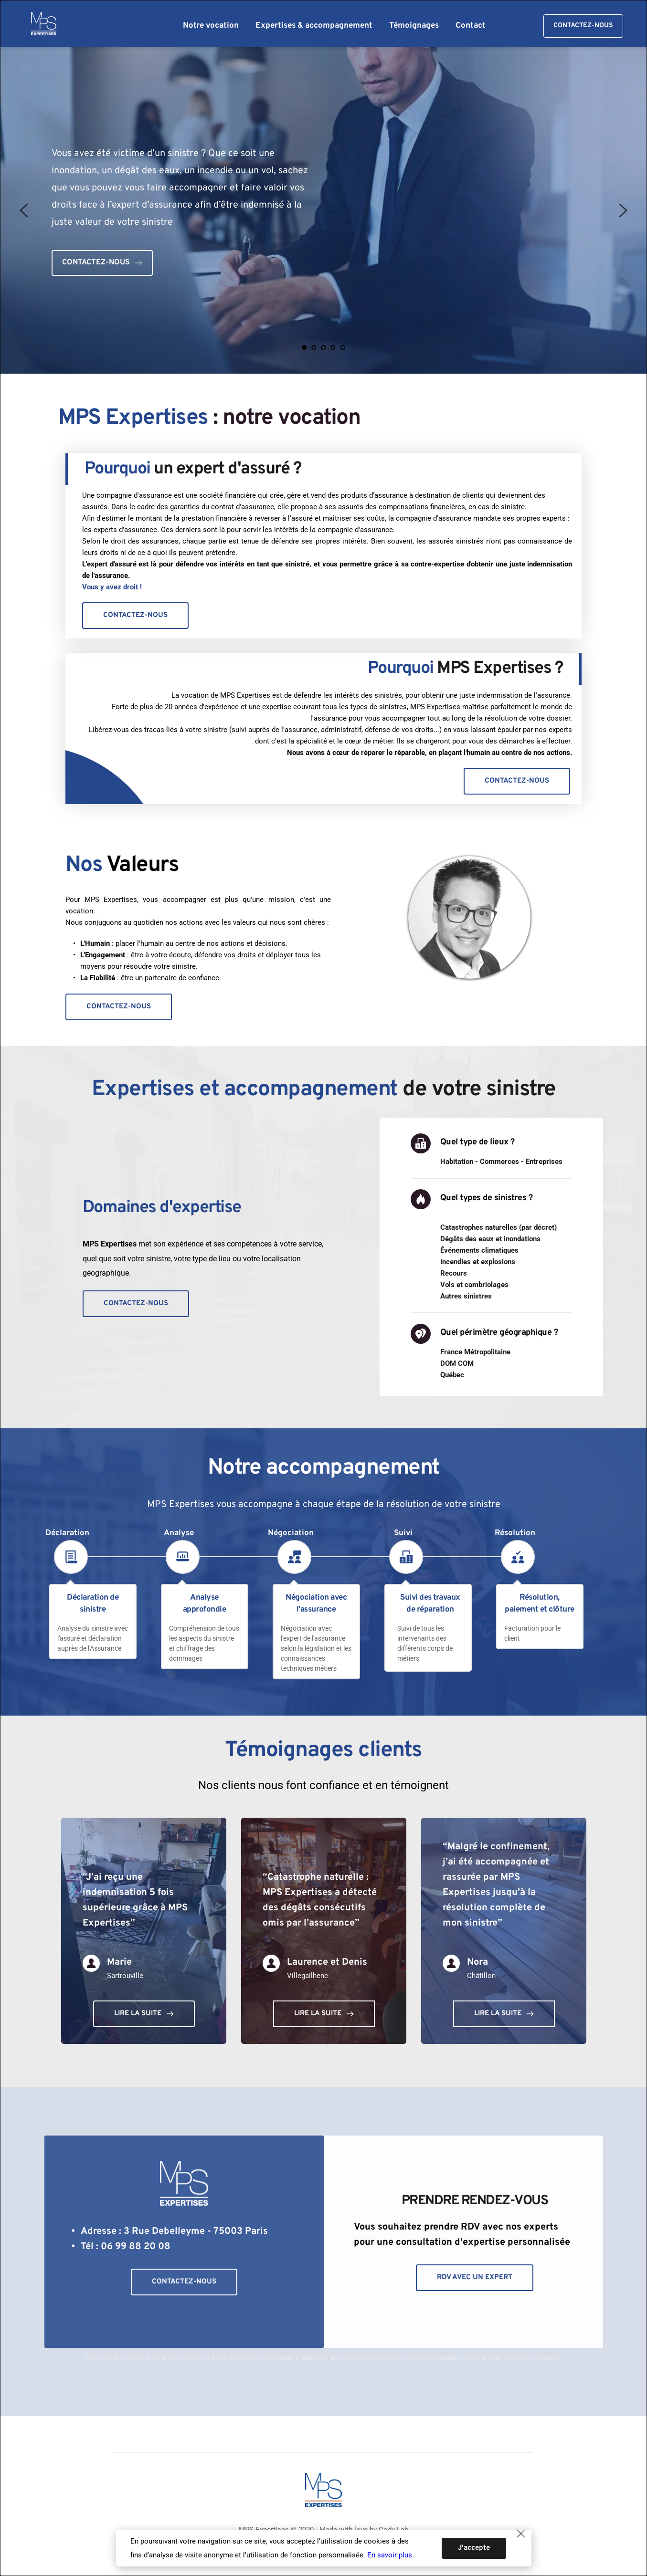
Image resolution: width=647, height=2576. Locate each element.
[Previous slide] (24, 210)
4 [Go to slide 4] (333, 347)
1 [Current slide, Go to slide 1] (304, 347)
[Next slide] (623, 210)
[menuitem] (210, 26)
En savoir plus (389, 2555)
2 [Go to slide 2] (314, 347)
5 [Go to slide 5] (342, 347)
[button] (517, 2549)
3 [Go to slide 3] (323, 347)
